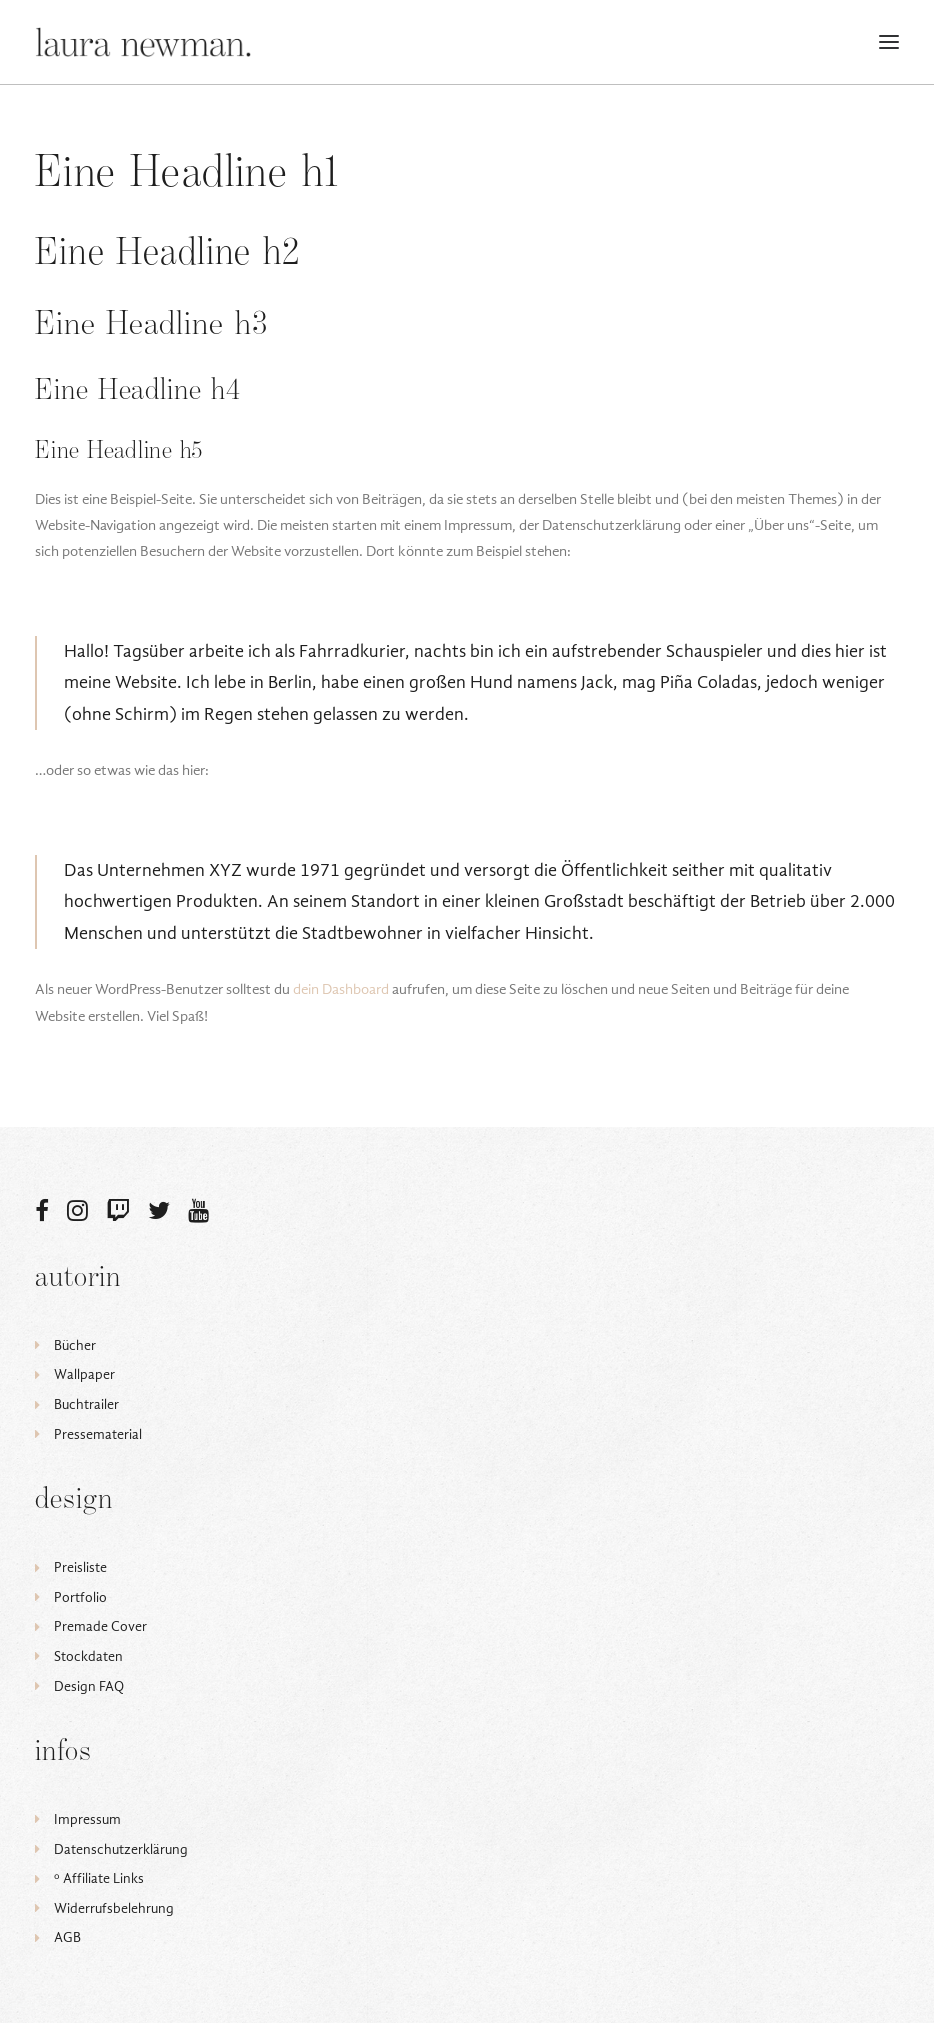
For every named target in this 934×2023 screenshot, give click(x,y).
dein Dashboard (341, 989)
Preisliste (80, 1567)
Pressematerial (98, 1434)
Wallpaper (84, 1374)
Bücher (75, 1345)
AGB (67, 1937)
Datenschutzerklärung (121, 1849)
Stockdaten (88, 1656)
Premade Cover (100, 1626)
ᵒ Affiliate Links (99, 1878)
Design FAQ (89, 1686)
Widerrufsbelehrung (114, 1908)
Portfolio (80, 1597)
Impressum (87, 1819)
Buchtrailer (86, 1404)
